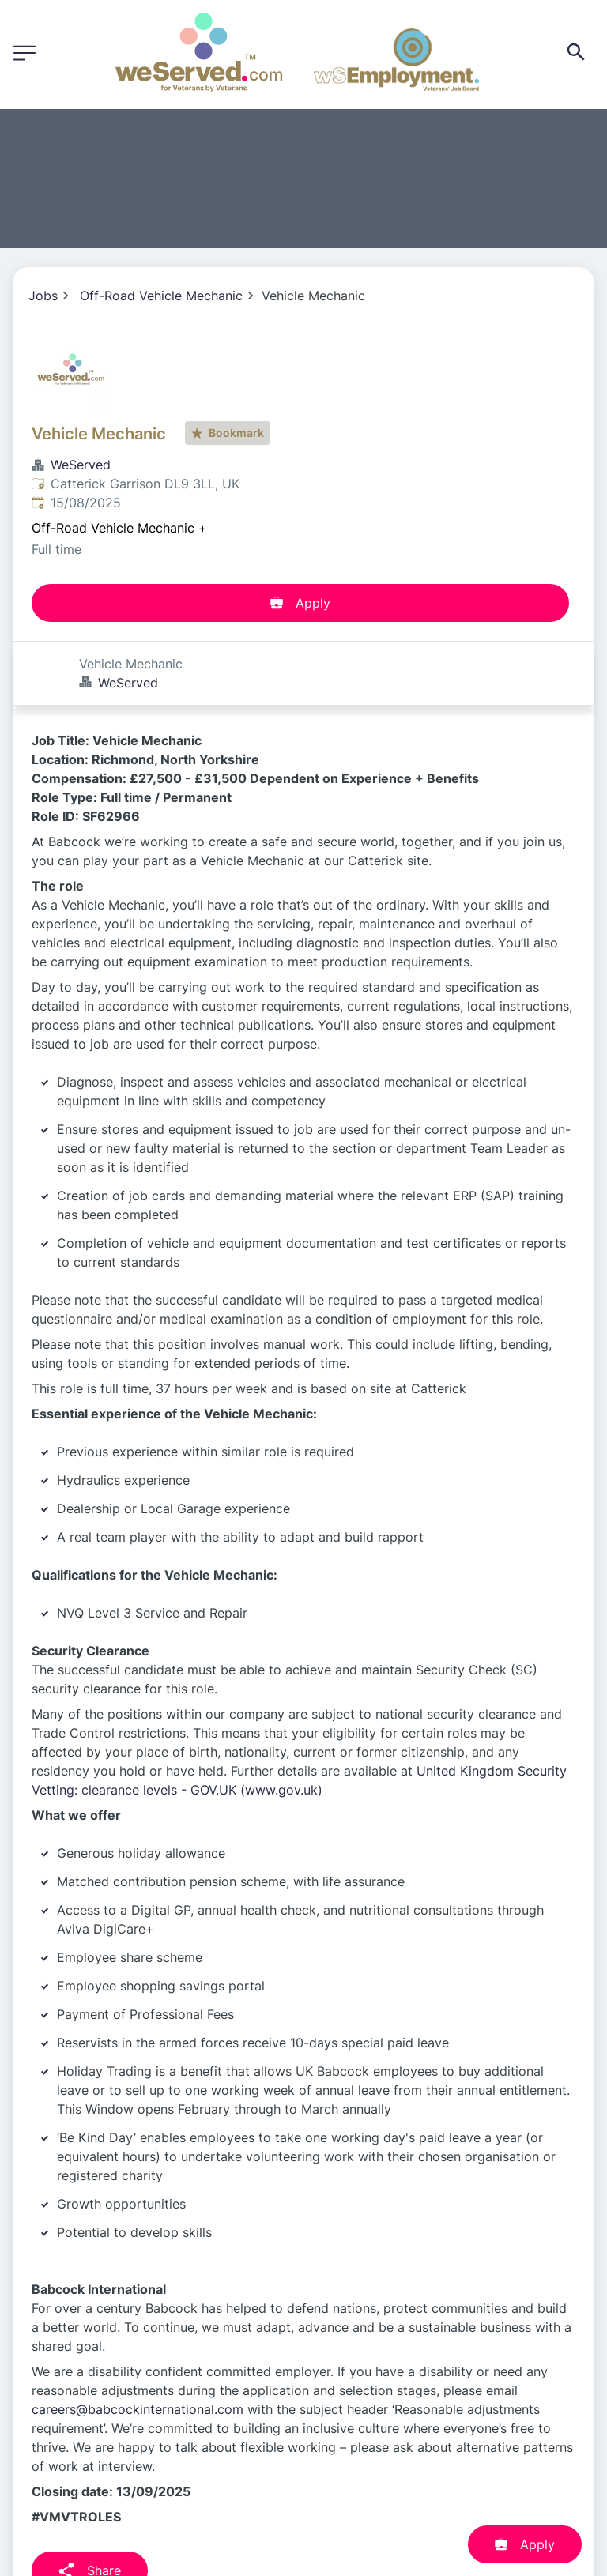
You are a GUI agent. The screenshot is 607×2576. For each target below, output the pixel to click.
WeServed (81, 464)
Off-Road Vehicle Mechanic (161, 295)
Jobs (43, 295)
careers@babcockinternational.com (137, 2345)
